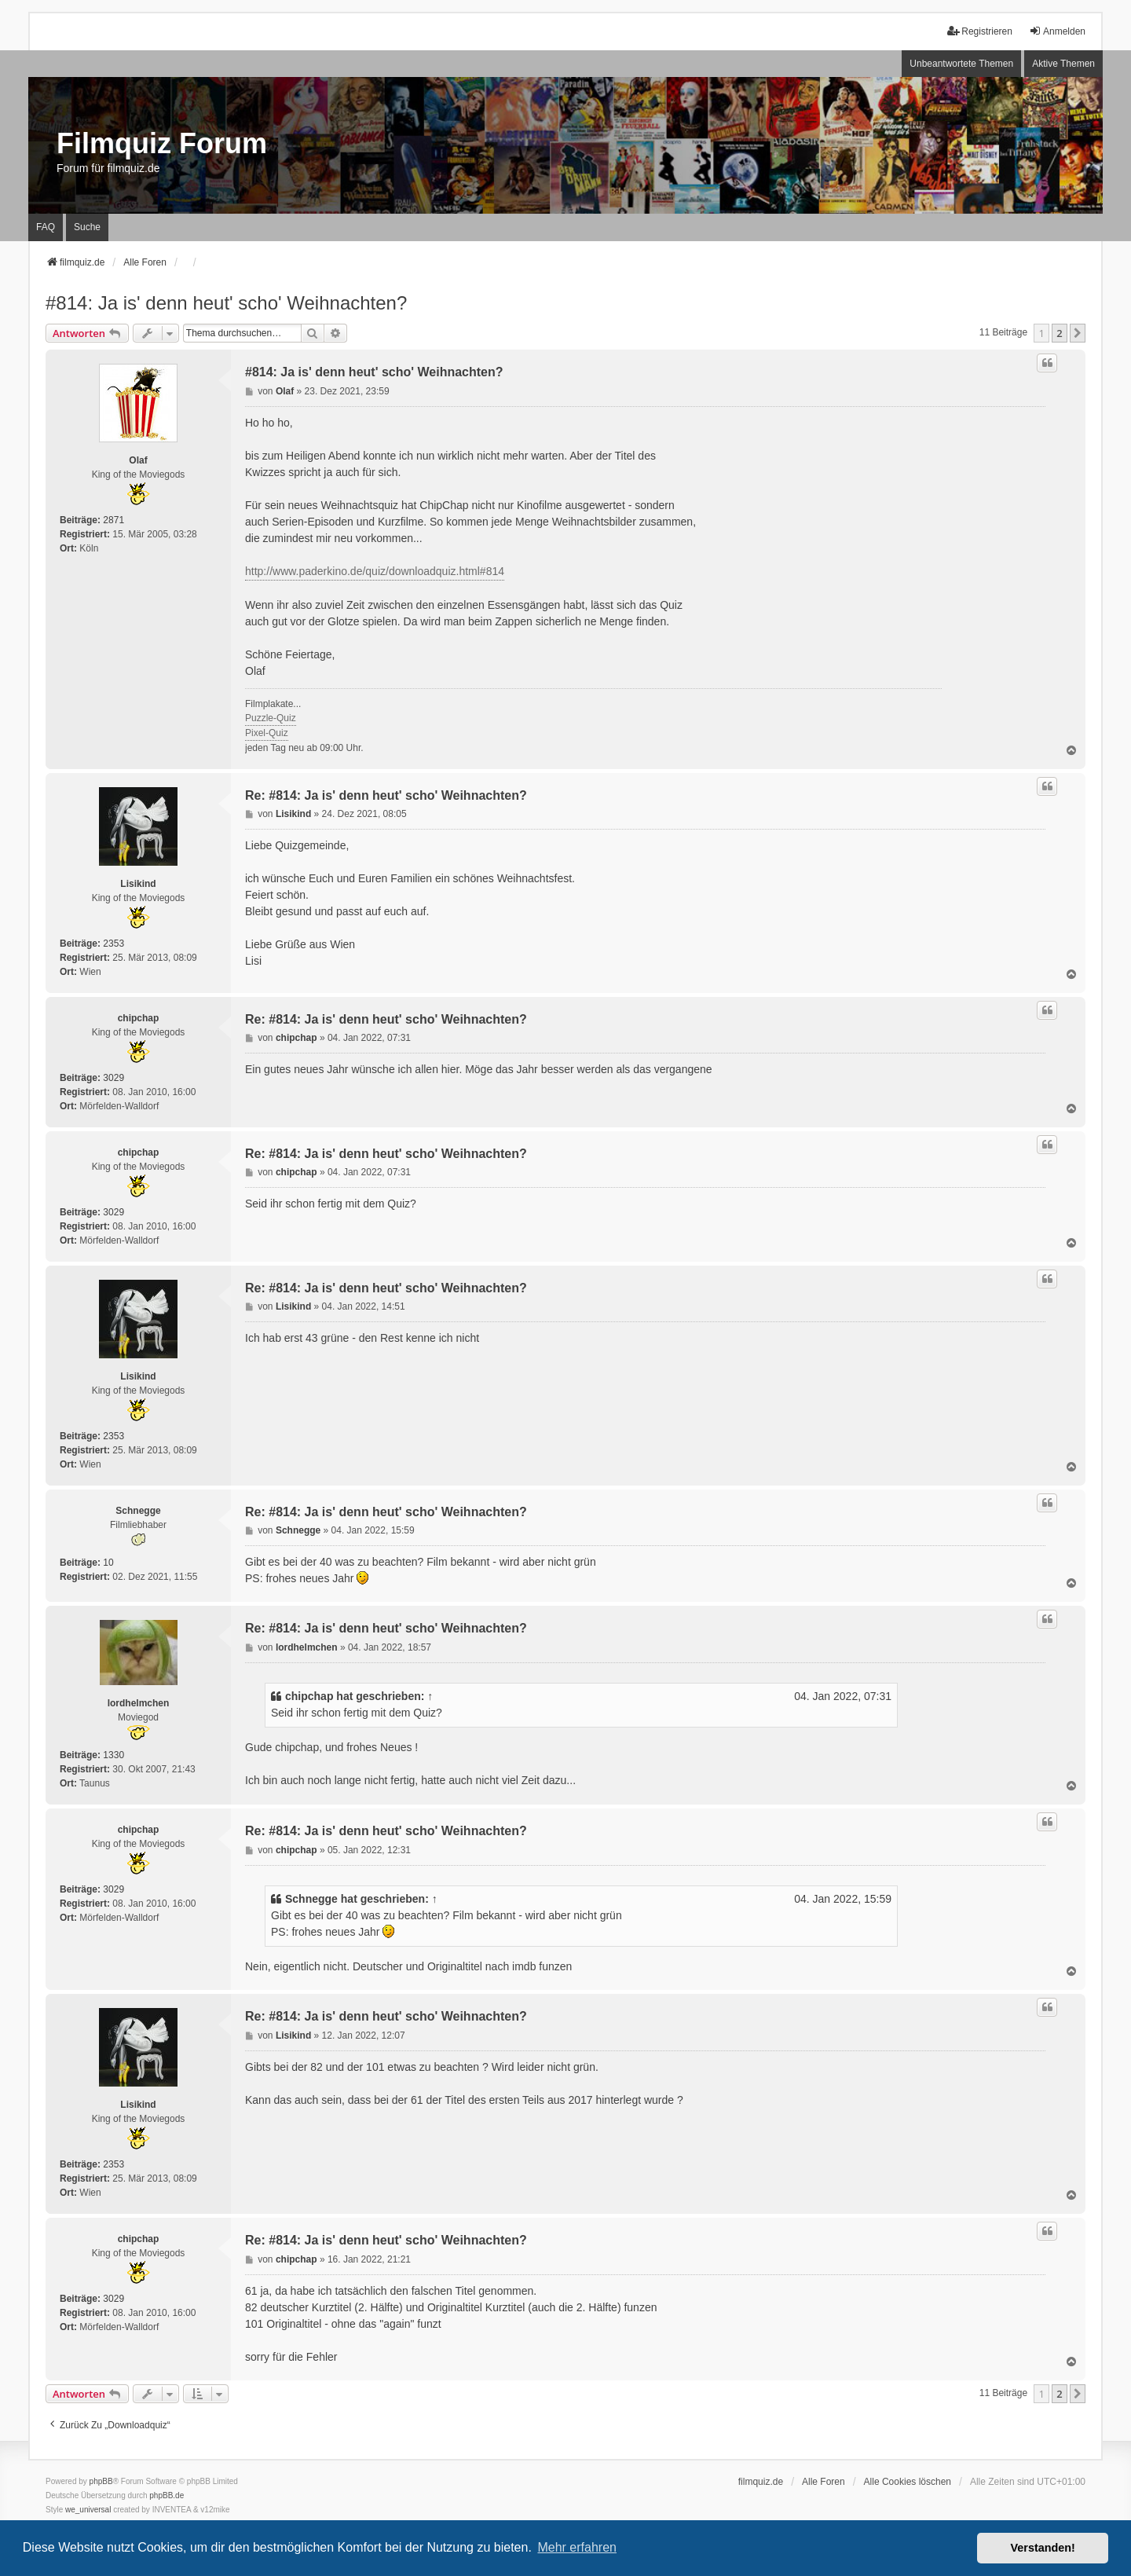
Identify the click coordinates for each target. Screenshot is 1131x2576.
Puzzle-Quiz (270, 718)
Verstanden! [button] (1043, 2547)
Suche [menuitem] (87, 227)
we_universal (88, 2509)
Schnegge (137, 1510)
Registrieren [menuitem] (979, 31)
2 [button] (1059, 333)
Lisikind (138, 883)
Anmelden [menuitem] (1057, 31)
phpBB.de (166, 2495)
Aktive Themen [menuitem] (1063, 63)
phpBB (101, 2481)
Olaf (138, 460)
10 (108, 1562)
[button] (1077, 333)
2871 (113, 520)
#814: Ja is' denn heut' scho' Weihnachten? (226, 302)
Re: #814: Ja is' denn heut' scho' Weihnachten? (386, 795)
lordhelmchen (139, 1703)
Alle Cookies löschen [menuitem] (907, 2481)
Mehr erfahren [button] (577, 2547)
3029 (113, 1077)
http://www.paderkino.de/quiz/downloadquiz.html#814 (374, 571)
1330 (113, 1755)
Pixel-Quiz (266, 732)
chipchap (138, 1018)
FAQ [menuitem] (45, 227)
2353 (113, 943)
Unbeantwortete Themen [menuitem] (961, 63)
